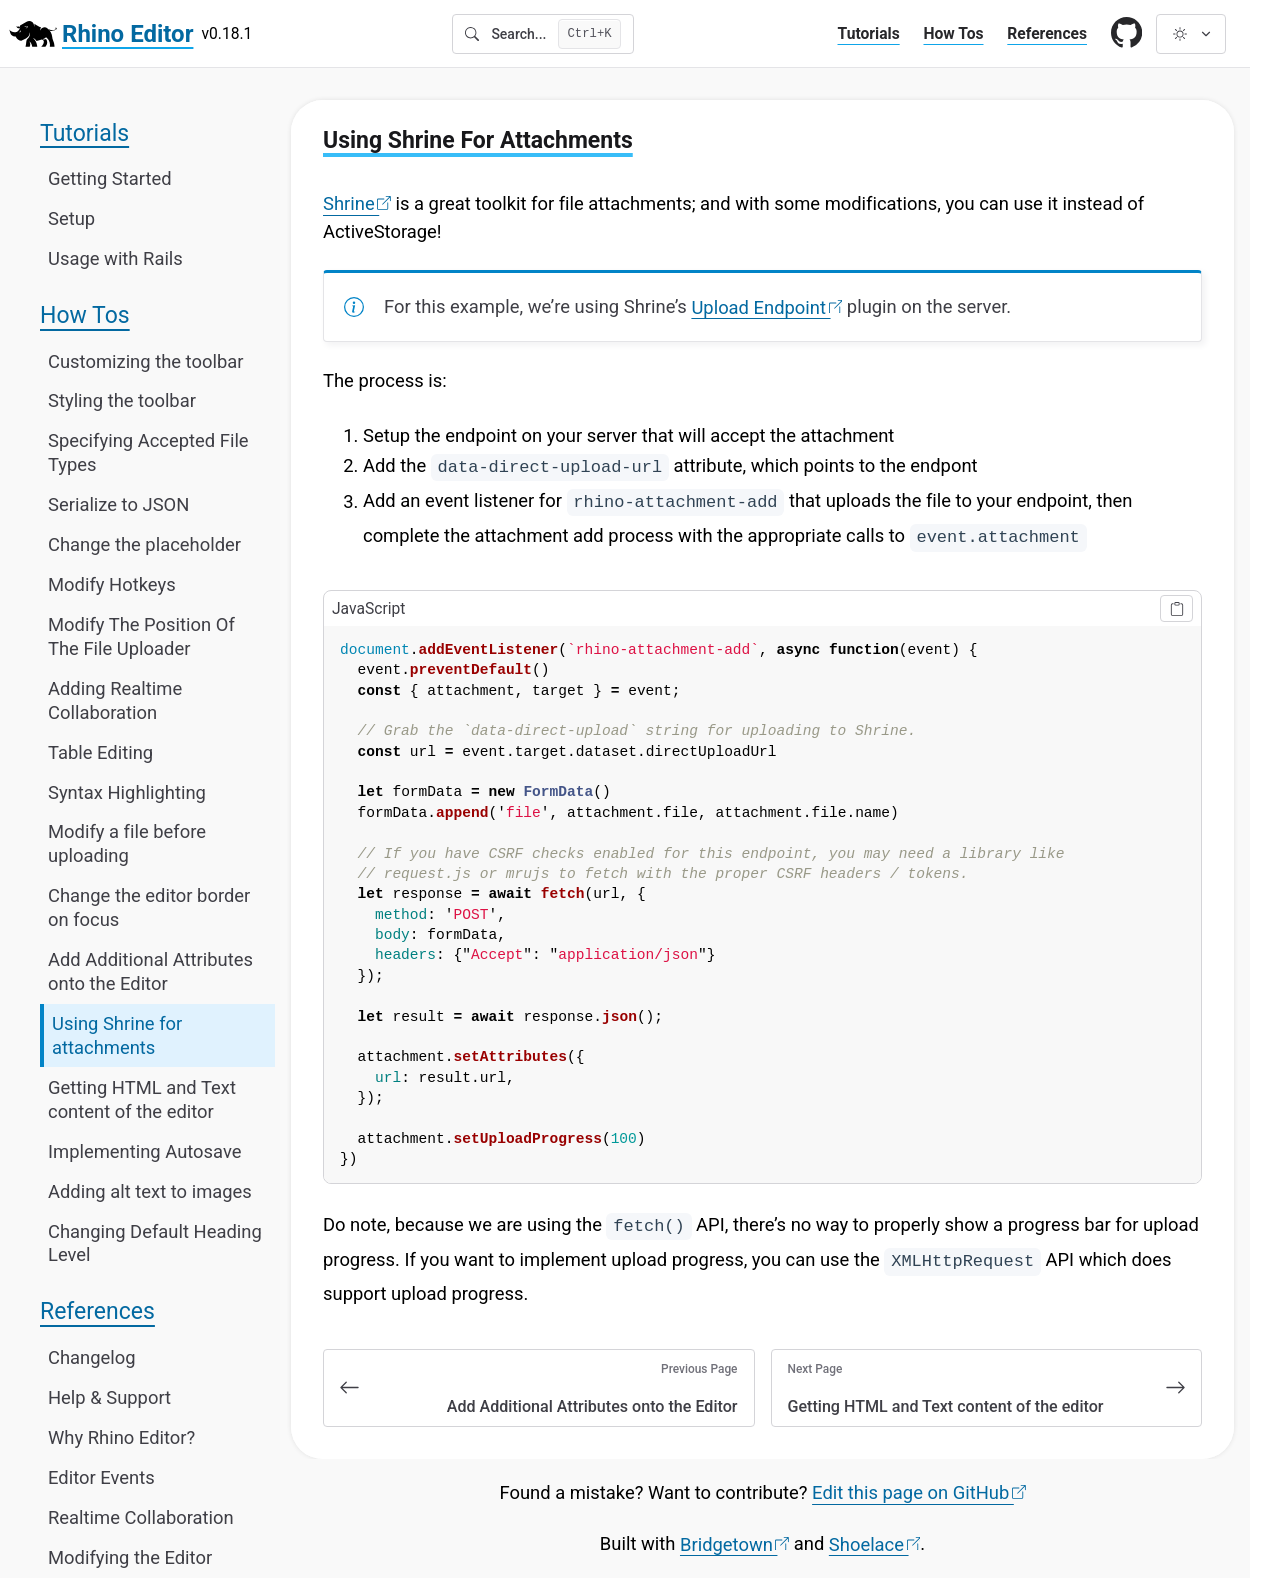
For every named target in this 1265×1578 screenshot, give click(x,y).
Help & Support (109, 1396)
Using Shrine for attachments (117, 1035)
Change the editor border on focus (149, 907)
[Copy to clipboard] (1176, 608)
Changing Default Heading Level (155, 1242)
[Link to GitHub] (1126, 34)
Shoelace (874, 1543)
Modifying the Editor (130, 1556)
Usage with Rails (115, 258)
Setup (71, 218)
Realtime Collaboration (141, 1516)
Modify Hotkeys (112, 584)
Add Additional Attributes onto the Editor (150, 971)
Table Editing (100, 751)
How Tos (953, 33)
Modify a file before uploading (127, 843)
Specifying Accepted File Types (148, 452)
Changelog (92, 1356)
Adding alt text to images (150, 1190)
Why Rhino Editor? (121, 1436)
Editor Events (101, 1476)
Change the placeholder (144, 544)
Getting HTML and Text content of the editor (142, 1098)
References (1047, 33)
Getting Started (110, 178)
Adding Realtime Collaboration (115, 699)
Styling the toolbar (122, 400)
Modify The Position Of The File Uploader (141, 636)
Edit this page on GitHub (918, 1492)
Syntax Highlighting (127, 791)
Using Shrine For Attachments (478, 139)
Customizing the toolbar (145, 360)
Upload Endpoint (766, 306)
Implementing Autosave (145, 1150)
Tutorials (869, 33)
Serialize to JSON (118, 504)
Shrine (357, 203)
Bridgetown (734, 1543)
